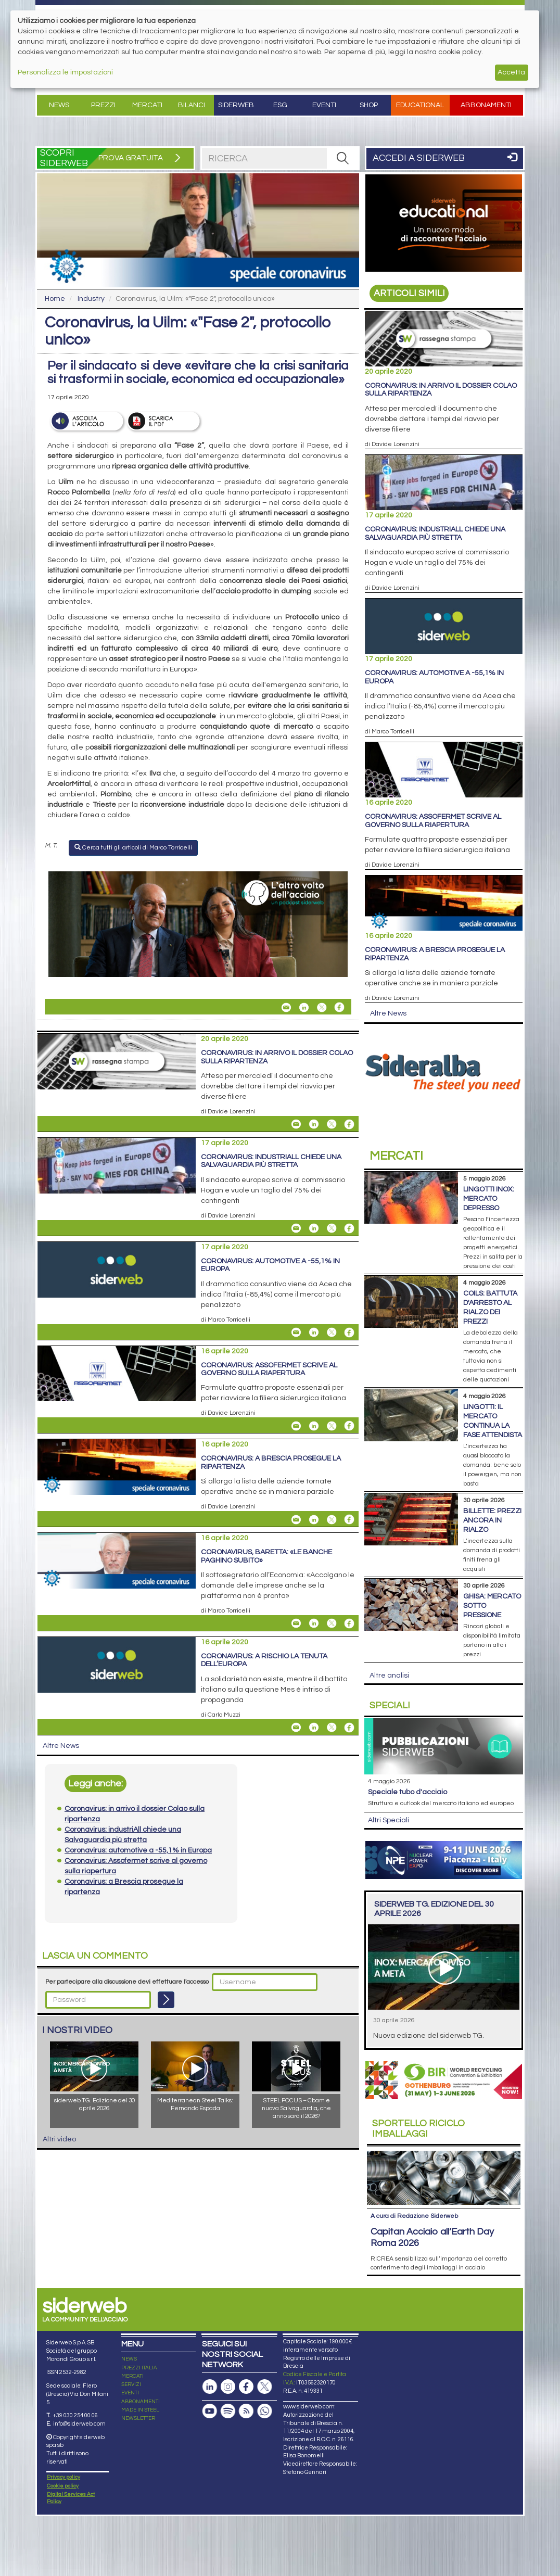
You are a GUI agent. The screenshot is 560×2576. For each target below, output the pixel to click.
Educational (420, 105)
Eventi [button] (324, 105)
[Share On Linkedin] (304, 1007)
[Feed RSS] (246, 2411)
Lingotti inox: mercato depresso (488, 1199)
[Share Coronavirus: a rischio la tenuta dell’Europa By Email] (296, 1727)
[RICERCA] (342, 158)
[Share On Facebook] (339, 1007)
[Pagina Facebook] (246, 2387)
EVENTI (130, 2392)
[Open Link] (198, 924)
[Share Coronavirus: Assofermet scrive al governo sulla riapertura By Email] (296, 1425)
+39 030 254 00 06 (75, 2415)
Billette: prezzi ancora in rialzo (492, 1520)
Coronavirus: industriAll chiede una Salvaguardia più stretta (271, 1161)
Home (55, 298)
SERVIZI (131, 2384)
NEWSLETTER (138, 2418)
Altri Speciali (388, 1820)
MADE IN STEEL (140, 2410)
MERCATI (132, 2376)
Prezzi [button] (103, 105)
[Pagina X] (264, 2387)
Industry (91, 298)
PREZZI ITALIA (139, 2367)
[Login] (166, 1999)
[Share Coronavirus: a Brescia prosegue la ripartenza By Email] (296, 1519)
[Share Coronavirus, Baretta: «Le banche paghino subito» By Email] (296, 1623)
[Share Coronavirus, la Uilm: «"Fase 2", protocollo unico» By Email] (286, 1007)
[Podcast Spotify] (228, 2411)
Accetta (511, 72)
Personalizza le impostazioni (65, 72)
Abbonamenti (486, 105)
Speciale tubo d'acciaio (407, 1792)
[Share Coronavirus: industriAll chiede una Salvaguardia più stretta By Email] (296, 1228)
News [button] (59, 105)
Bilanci (191, 105)
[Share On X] (321, 1007)
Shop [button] (369, 105)
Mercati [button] (147, 105)
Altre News (61, 1745)
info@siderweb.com (79, 2424)
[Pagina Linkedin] (210, 2387)
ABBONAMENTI (140, 2401)
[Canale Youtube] (210, 2411)
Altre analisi (389, 1675)
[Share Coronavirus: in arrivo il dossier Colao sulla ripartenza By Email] (296, 1124)
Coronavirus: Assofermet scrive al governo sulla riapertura (269, 1369)
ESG (280, 105)
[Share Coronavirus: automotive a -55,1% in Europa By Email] (296, 1332)
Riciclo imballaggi (418, 2128)
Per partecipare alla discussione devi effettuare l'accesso (127, 1981)
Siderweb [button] (236, 105)
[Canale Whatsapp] (264, 2411)
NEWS (129, 2359)
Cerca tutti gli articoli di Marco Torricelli (133, 847)
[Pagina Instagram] (228, 2387)
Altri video (59, 2139)
